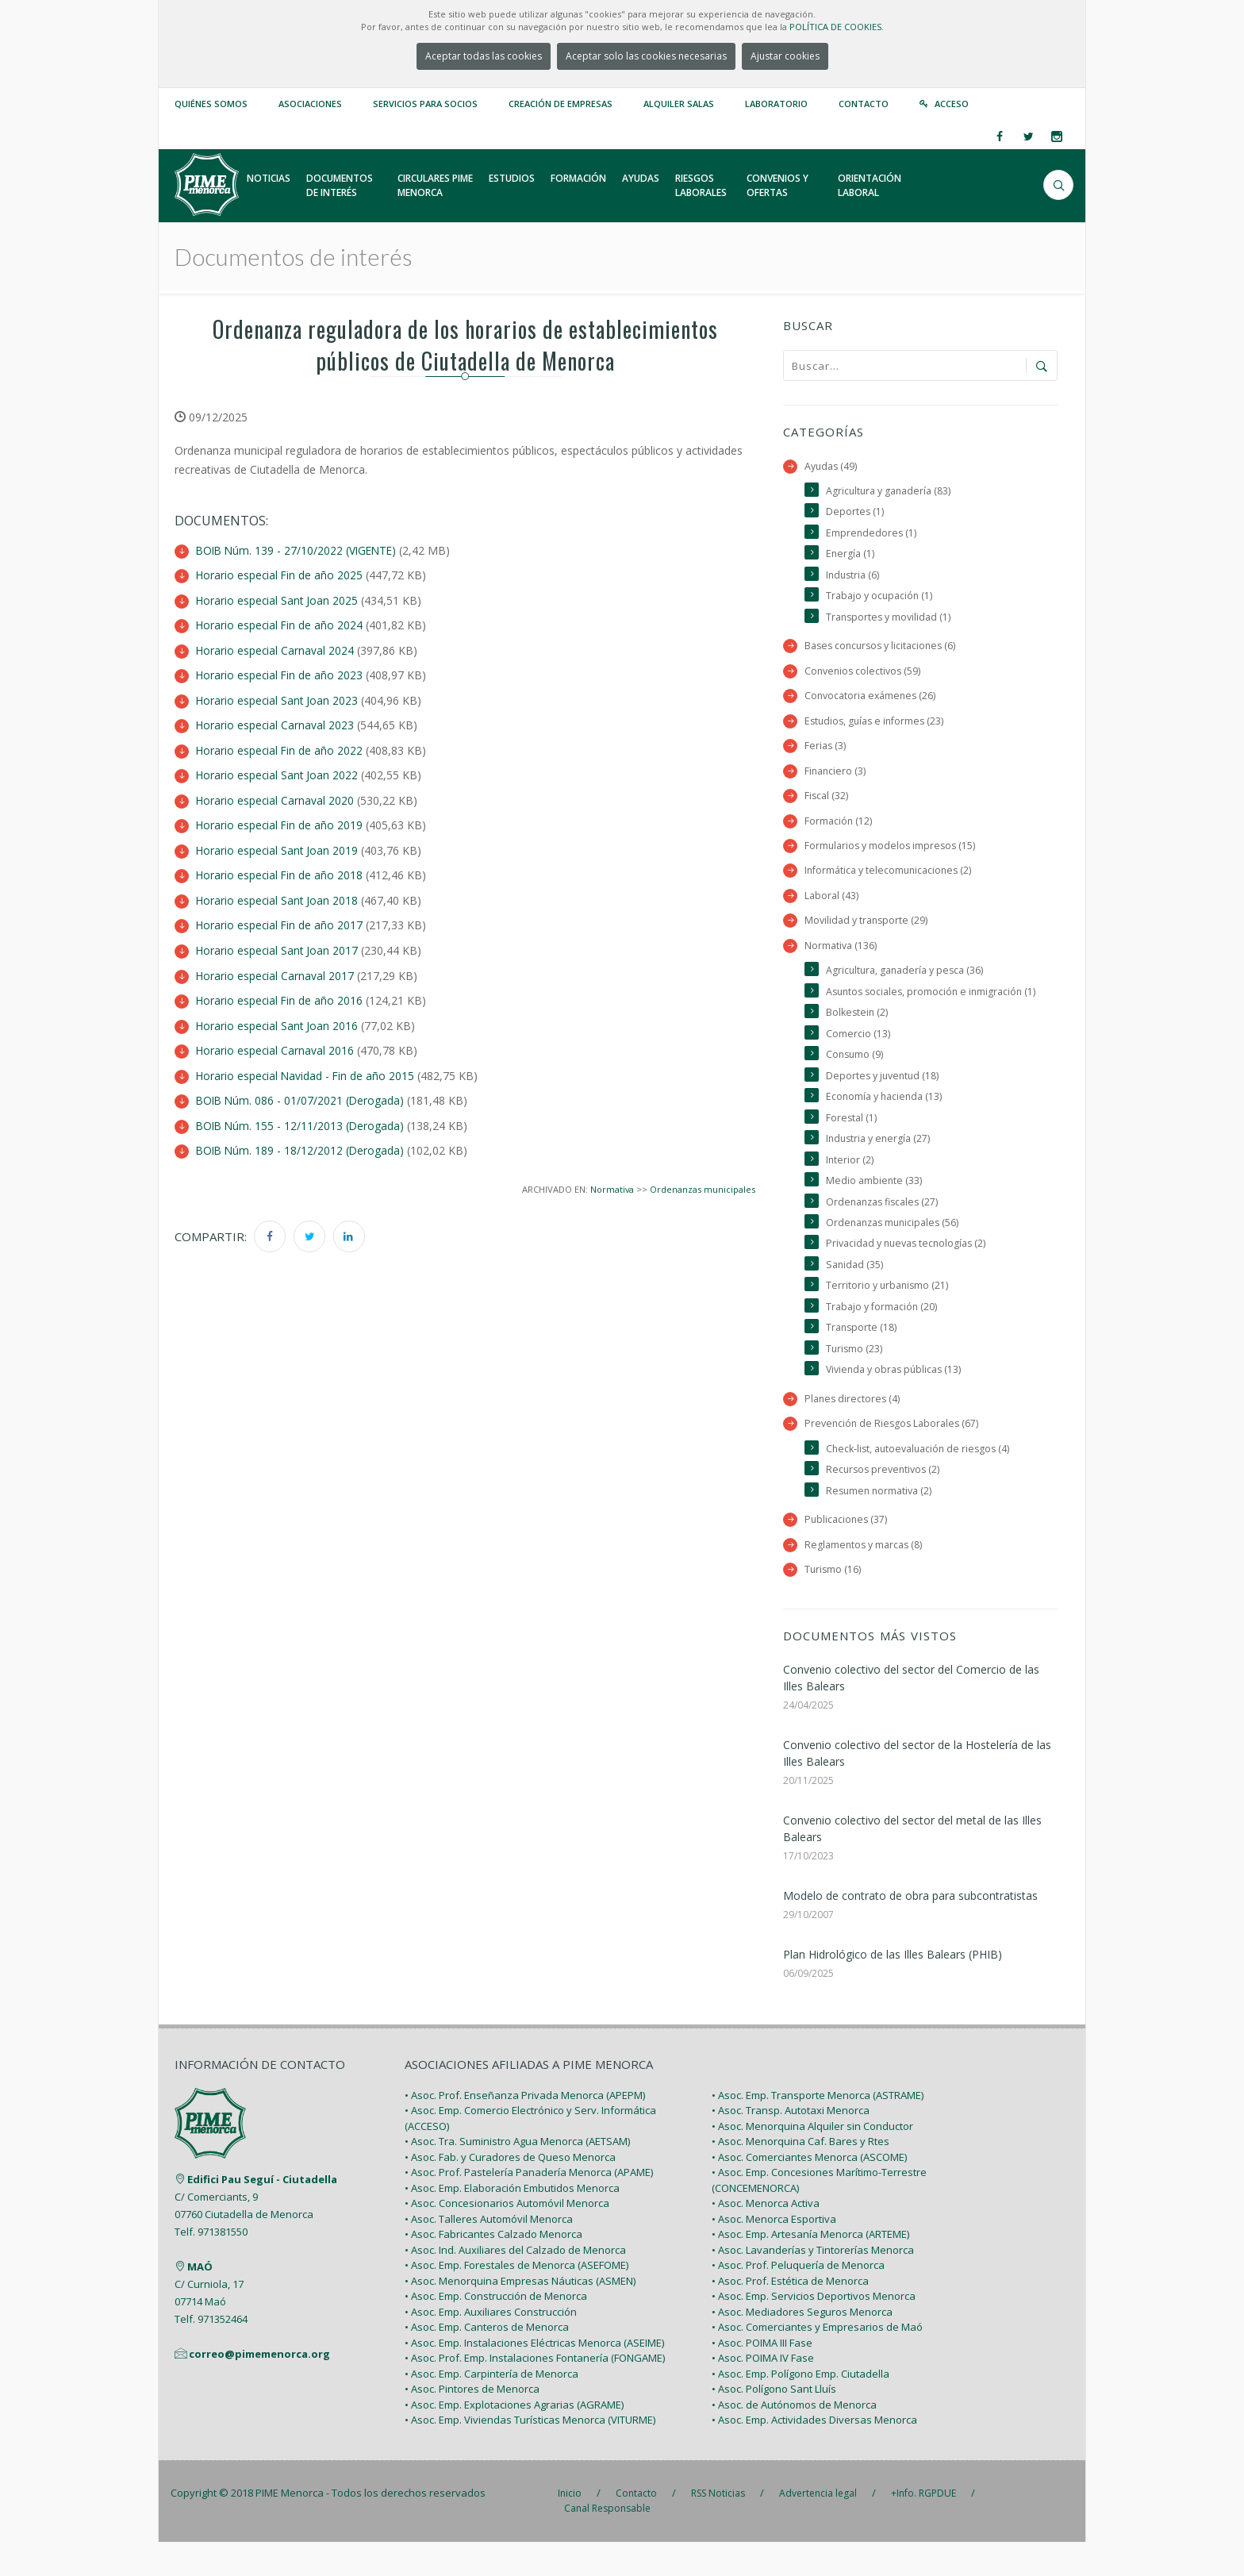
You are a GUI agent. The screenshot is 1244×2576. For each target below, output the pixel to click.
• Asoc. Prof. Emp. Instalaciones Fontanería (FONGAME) (535, 2392)
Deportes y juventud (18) (884, 1102)
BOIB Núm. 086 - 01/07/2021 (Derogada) (302, 1091)
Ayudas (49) (831, 466)
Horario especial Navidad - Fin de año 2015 (306, 1067)
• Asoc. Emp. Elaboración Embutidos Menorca (512, 2222)
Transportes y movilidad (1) (889, 619)
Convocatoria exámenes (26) (871, 699)
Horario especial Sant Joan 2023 (278, 698)
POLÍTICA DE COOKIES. (836, 27)
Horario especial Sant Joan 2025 (278, 599)
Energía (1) (850, 555)
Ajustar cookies (785, 56)
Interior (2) (850, 1187)
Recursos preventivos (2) (884, 1502)
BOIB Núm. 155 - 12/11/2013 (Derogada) (302, 1116)
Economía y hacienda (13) (885, 1122)
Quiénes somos (211, 104)
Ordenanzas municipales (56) (895, 1251)
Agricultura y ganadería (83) (889, 491)
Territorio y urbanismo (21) (888, 1314)
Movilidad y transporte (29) (866, 926)
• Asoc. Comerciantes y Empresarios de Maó (817, 2361)
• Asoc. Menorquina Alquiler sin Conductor (812, 2160)
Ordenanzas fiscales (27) (884, 1229)
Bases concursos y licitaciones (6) (883, 649)
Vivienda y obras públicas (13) (895, 1400)
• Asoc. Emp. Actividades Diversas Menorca (814, 2454)
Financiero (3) (835, 775)
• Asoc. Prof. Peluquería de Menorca (798, 2299)
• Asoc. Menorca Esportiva (774, 2253)
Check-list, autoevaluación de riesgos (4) (920, 1480)
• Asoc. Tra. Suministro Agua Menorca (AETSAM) (517, 2175)
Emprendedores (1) (872, 533)
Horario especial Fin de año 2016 (280, 993)
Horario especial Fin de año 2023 (280, 673)
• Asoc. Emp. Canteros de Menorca (487, 2361)
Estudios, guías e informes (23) (876, 724)
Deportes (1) (855, 512)
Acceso (952, 104)
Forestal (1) (851, 1144)
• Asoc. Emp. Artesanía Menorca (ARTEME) (810, 2268)
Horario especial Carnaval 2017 (275, 968)
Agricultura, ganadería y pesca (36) (906, 977)
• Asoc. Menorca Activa (766, 2237)
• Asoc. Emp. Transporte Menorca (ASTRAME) (817, 2129)
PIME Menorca (289, 2527)
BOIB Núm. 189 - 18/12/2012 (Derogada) (302, 1140)
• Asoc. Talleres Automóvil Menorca (489, 2253)
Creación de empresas (560, 104)
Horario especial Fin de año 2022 (280, 747)
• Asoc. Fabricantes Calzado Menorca (493, 2268)
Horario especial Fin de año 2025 (280, 574)
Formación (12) (838, 825)
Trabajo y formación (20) (882, 1336)
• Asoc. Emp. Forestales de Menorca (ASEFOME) (516, 2299)
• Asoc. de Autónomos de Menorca (794, 2439)
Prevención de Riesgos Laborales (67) (893, 1455)
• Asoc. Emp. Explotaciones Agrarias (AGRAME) (514, 2439)
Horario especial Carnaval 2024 (275, 648)
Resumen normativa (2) (880, 1522)
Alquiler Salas (678, 104)
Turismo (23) (855, 1379)
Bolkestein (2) (857, 1037)
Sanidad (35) (855, 1294)
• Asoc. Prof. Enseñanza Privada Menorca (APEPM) (525, 2129)
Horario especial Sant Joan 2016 (278, 1017)
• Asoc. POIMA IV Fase (763, 2392)
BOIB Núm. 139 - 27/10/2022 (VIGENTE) (299, 550)
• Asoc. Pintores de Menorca (472, 2423)
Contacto (864, 104)
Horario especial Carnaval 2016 (275, 1042)
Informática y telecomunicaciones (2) (889, 876)
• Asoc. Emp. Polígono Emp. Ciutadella (800, 2408)
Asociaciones (310, 104)
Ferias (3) (825, 749)
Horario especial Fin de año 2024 (280, 624)
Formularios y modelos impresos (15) (891, 851)
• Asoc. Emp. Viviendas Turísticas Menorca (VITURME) (530, 2454)
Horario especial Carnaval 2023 (275, 722)
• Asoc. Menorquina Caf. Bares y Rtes (800, 2175)
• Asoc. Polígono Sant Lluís (774, 2423)
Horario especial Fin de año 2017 (280, 919)
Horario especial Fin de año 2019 (280, 821)
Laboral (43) (831, 902)
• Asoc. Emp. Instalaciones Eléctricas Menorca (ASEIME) (534, 2377)
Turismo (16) (833, 1602)
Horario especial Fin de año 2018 (280, 870)
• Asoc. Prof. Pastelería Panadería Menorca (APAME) (529, 2206)
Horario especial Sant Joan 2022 (278, 771)
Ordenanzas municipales (702, 1179)
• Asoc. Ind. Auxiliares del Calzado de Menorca (515, 2284)
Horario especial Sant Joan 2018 (278, 894)
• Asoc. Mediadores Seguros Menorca (802, 2346)
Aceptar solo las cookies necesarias (646, 56)
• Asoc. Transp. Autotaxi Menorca (791, 2144)
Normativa (611, 1179)
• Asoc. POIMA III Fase (762, 2377)
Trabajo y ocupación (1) (880, 598)
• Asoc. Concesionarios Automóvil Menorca (507, 2237)
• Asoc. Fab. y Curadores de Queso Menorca (510, 2191)
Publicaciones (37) (846, 1552)
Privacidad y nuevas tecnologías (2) (907, 1272)
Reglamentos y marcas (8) (864, 1577)
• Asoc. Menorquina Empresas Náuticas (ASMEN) (520, 2315)
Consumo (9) (855, 1080)
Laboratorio (776, 104)
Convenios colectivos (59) (863, 674)
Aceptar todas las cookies (483, 56)
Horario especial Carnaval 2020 (275, 796)
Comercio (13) (858, 1059)
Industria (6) (853, 576)
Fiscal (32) (826, 800)
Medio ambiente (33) (874, 1208)
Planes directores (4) (853, 1429)
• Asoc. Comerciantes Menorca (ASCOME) (809, 2191)
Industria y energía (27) (879, 1165)
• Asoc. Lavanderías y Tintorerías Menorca (813, 2284)
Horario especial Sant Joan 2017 (278, 944)
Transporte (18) (862, 1357)
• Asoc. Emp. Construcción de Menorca (496, 2330)
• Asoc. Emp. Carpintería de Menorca (491, 2408)
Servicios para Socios (425, 104)
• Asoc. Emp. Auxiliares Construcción (491, 2346)
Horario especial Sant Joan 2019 (278, 845)
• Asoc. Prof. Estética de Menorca (790, 2315)
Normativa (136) (840, 952)
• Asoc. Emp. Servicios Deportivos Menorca (814, 2330)
